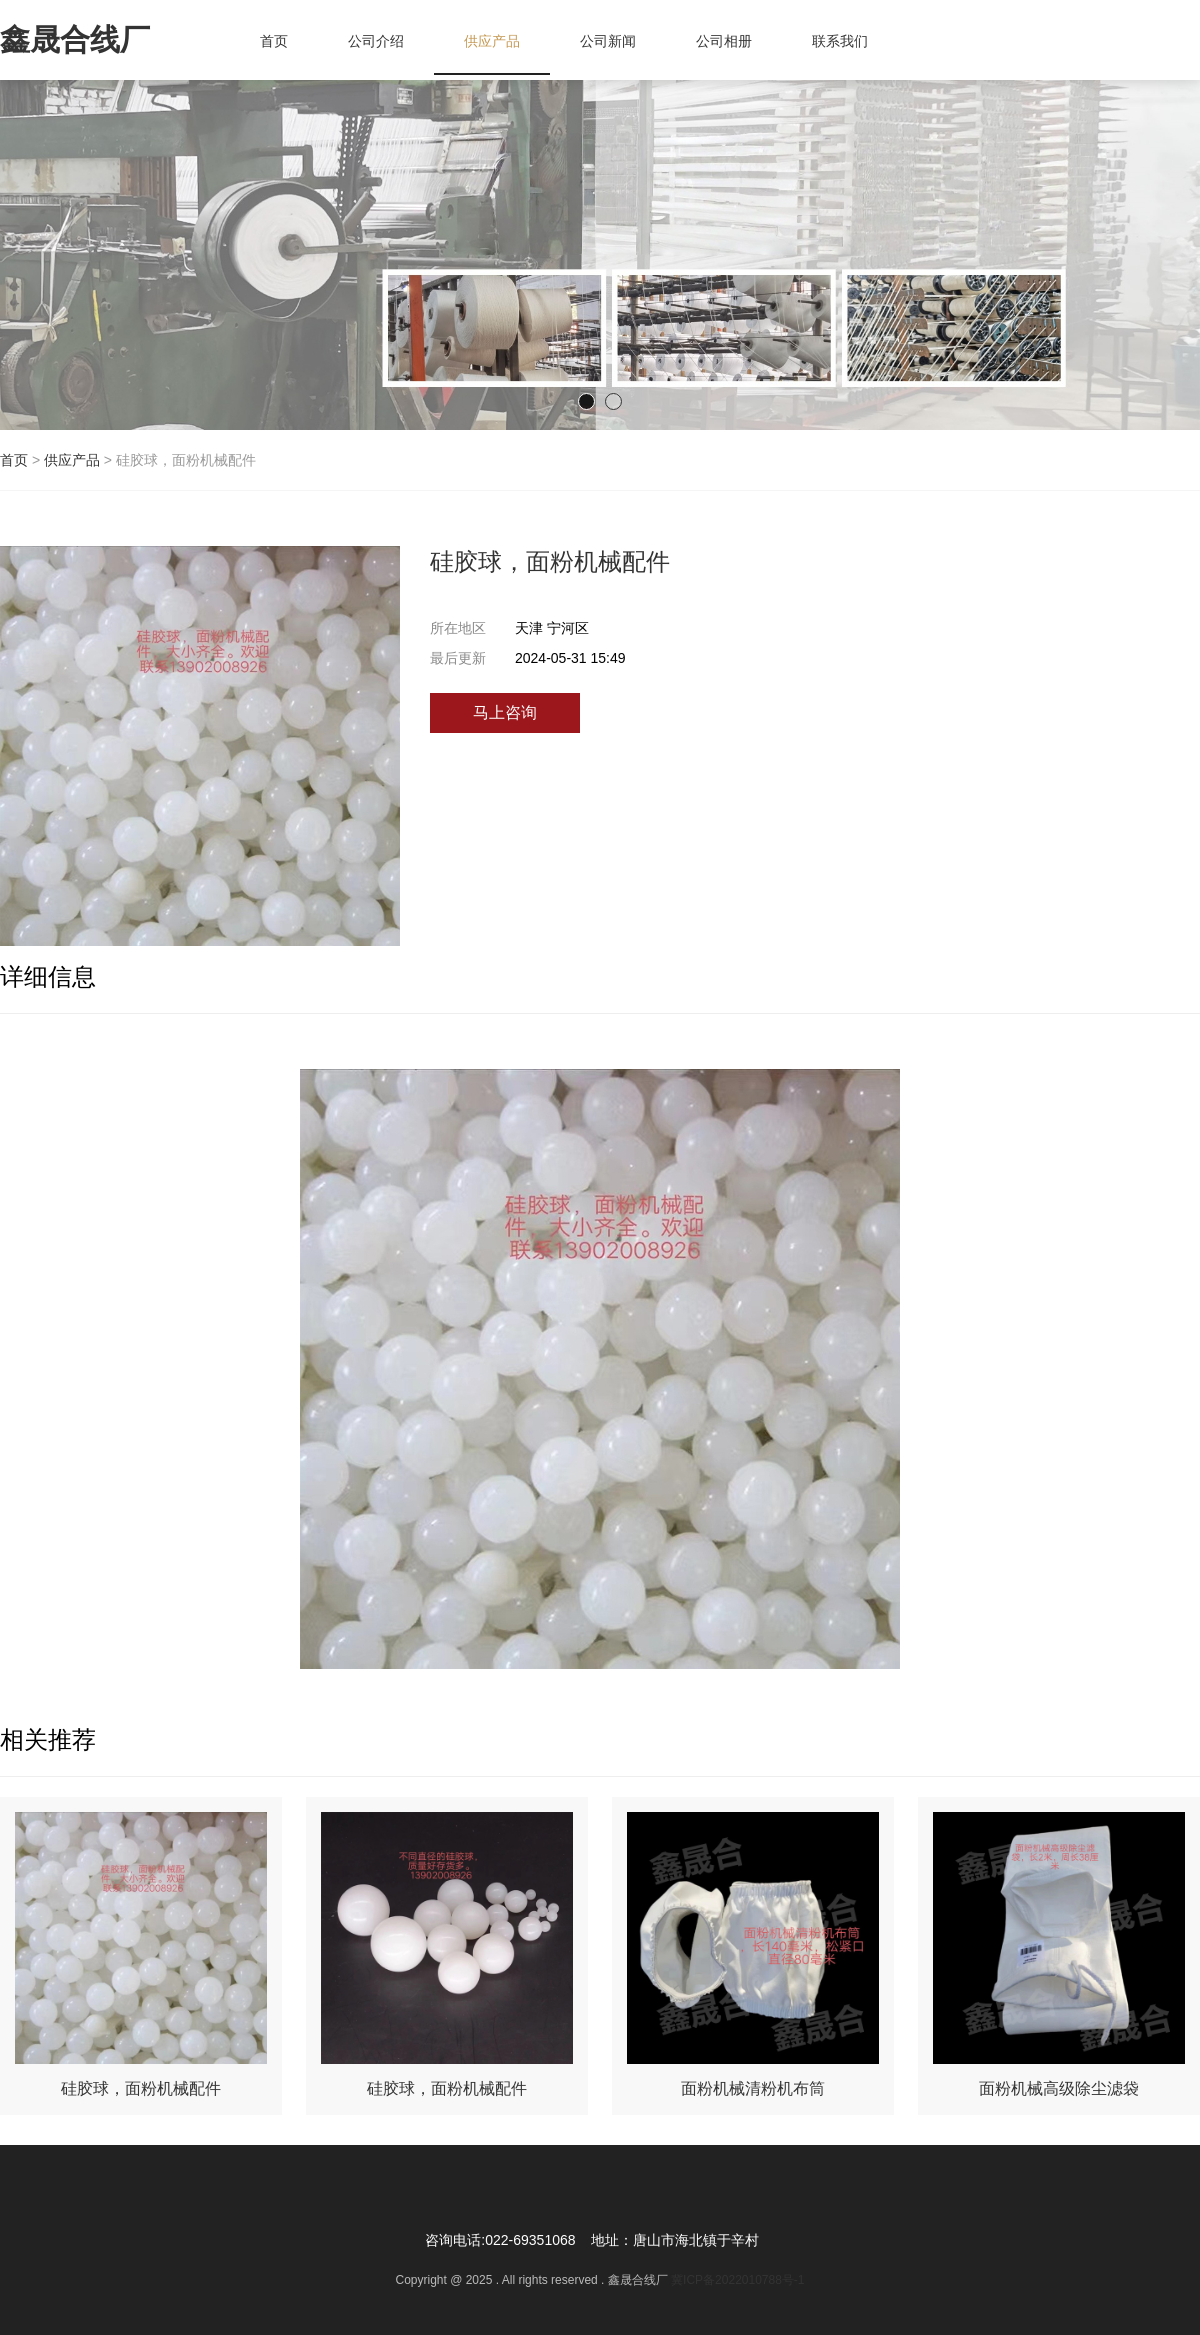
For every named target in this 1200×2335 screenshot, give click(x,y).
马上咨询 (505, 712)
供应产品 (72, 460)
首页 (14, 460)
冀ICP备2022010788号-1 (736, 2280)
